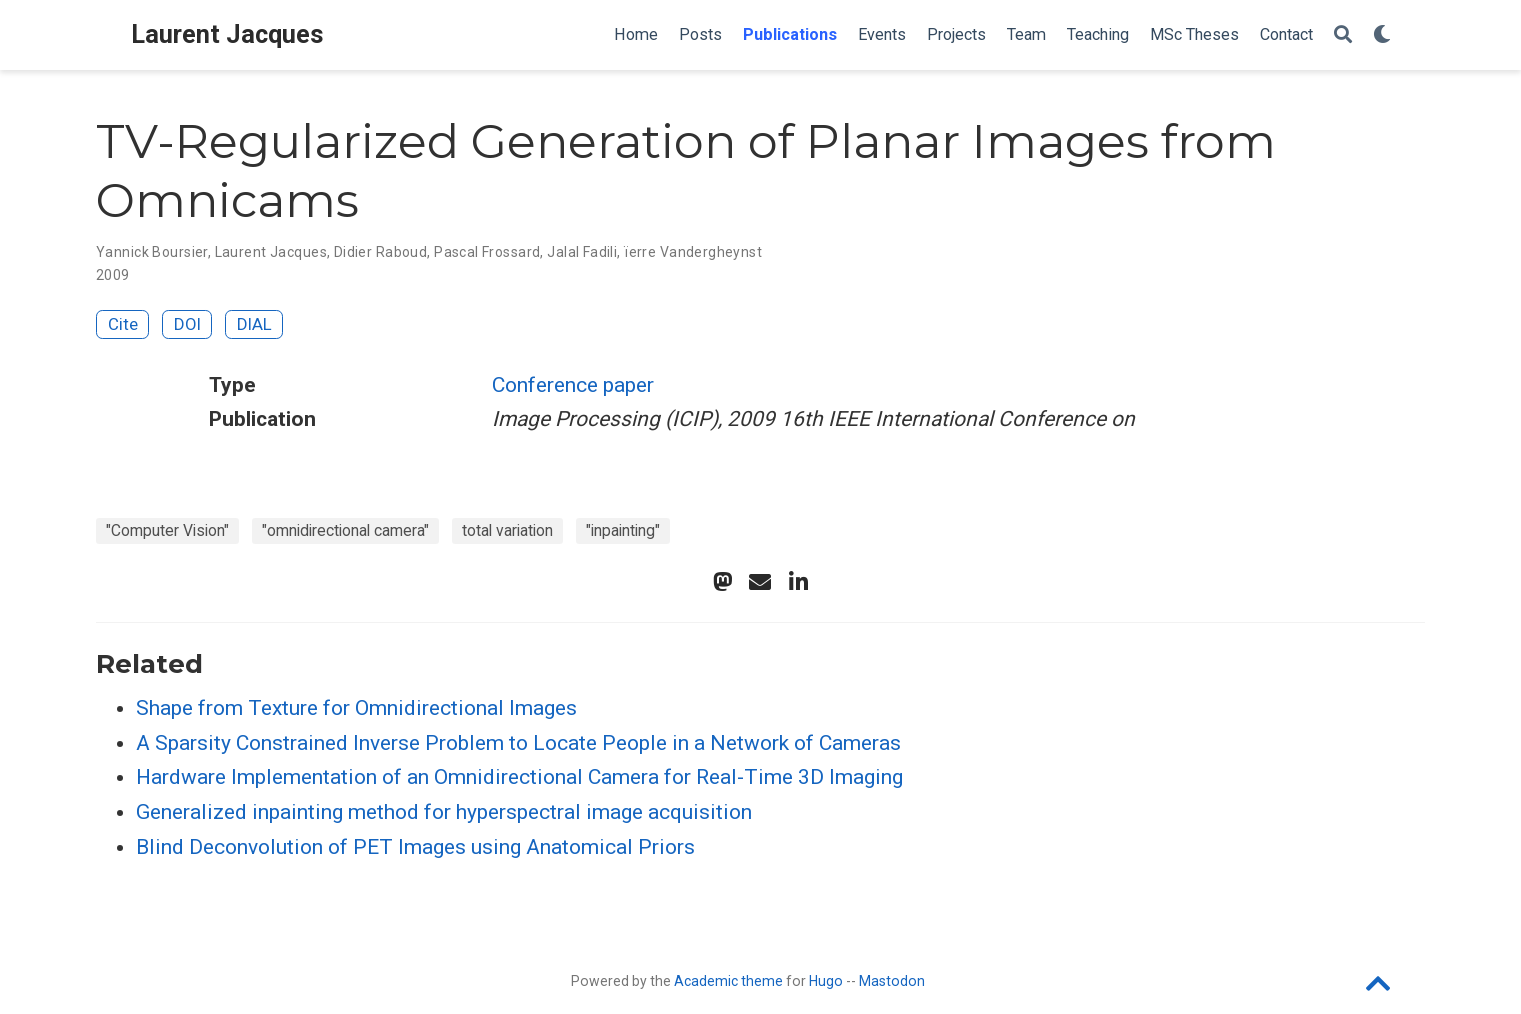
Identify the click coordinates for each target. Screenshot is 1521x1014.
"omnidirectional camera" (345, 530)
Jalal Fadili (582, 252)
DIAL (254, 324)
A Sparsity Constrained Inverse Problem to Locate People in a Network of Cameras (518, 743)
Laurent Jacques (227, 34)
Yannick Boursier (152, 252)
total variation (507, 530)
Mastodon (892, 981)
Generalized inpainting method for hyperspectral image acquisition (444, 812)
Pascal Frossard (487, 252)
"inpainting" (623, 530)
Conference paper (573, 385)
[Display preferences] (1382, 35)
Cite (123, 324)
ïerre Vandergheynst (693, 252)
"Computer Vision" (167, 530)
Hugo (826, 981)
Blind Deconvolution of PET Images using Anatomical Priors (415, 847)
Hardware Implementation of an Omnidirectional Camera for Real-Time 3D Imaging (519, 777)
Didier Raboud (380, 252)
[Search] (1343, 35)
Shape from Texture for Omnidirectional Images (356, 708)
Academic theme (728, 981)
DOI (187, 324)
